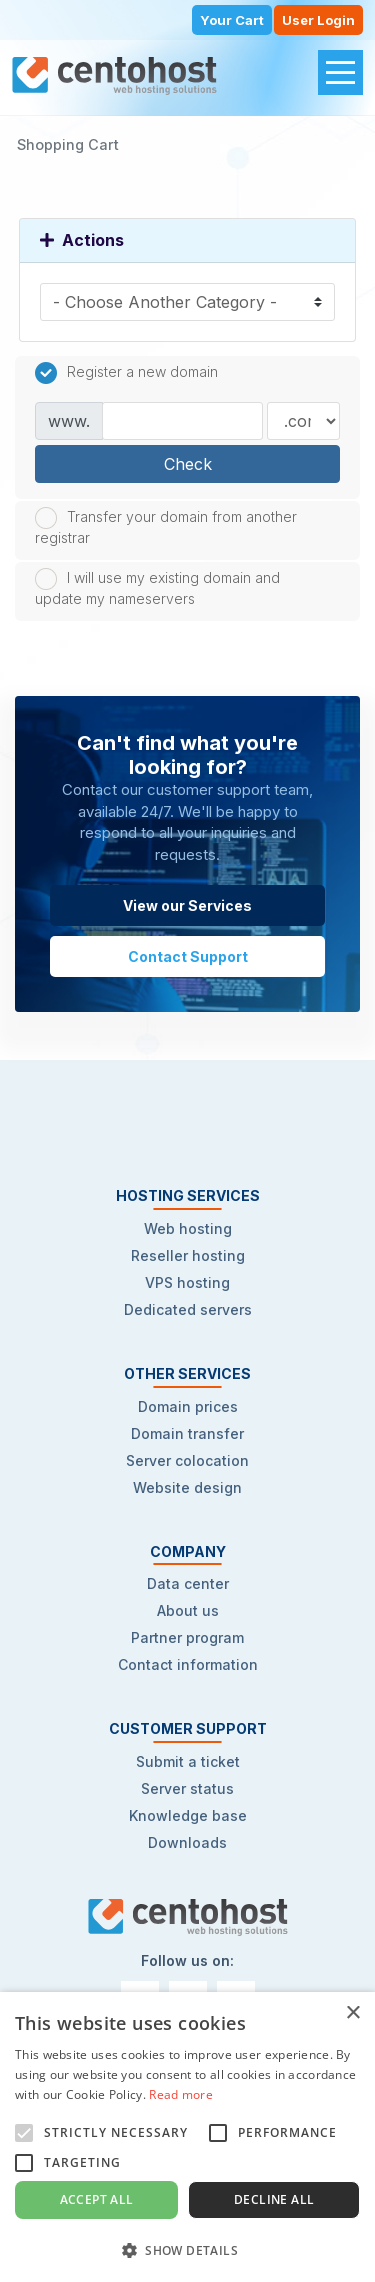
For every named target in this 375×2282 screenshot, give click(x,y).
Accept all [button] (97, 2199)
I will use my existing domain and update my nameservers (157, 587)
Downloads (187, 1842)
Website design (187, 1487)
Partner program (187, 1637)
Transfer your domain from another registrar (166, 526)
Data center (188, 1583)
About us (188, 1610)
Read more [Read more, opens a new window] (181, 2094)
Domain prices (188, 1406)
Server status (187, 1788)
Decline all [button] (274, 2199)
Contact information (188, 1664)
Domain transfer (187, 1433)
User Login (318, 20)
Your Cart (232, 20)
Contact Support (188, 956)
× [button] (352, 2013)
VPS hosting (187, 1282)
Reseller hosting (188, 1255)
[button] (187, 2249)
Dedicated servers (188, 1309)
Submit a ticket (188, 1761)
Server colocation (187, 1460)
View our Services (187, 905)
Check (188, 464)
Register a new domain (126, 373)
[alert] (187, 2137)
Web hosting (188, 1228)
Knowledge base (188, 1815)
